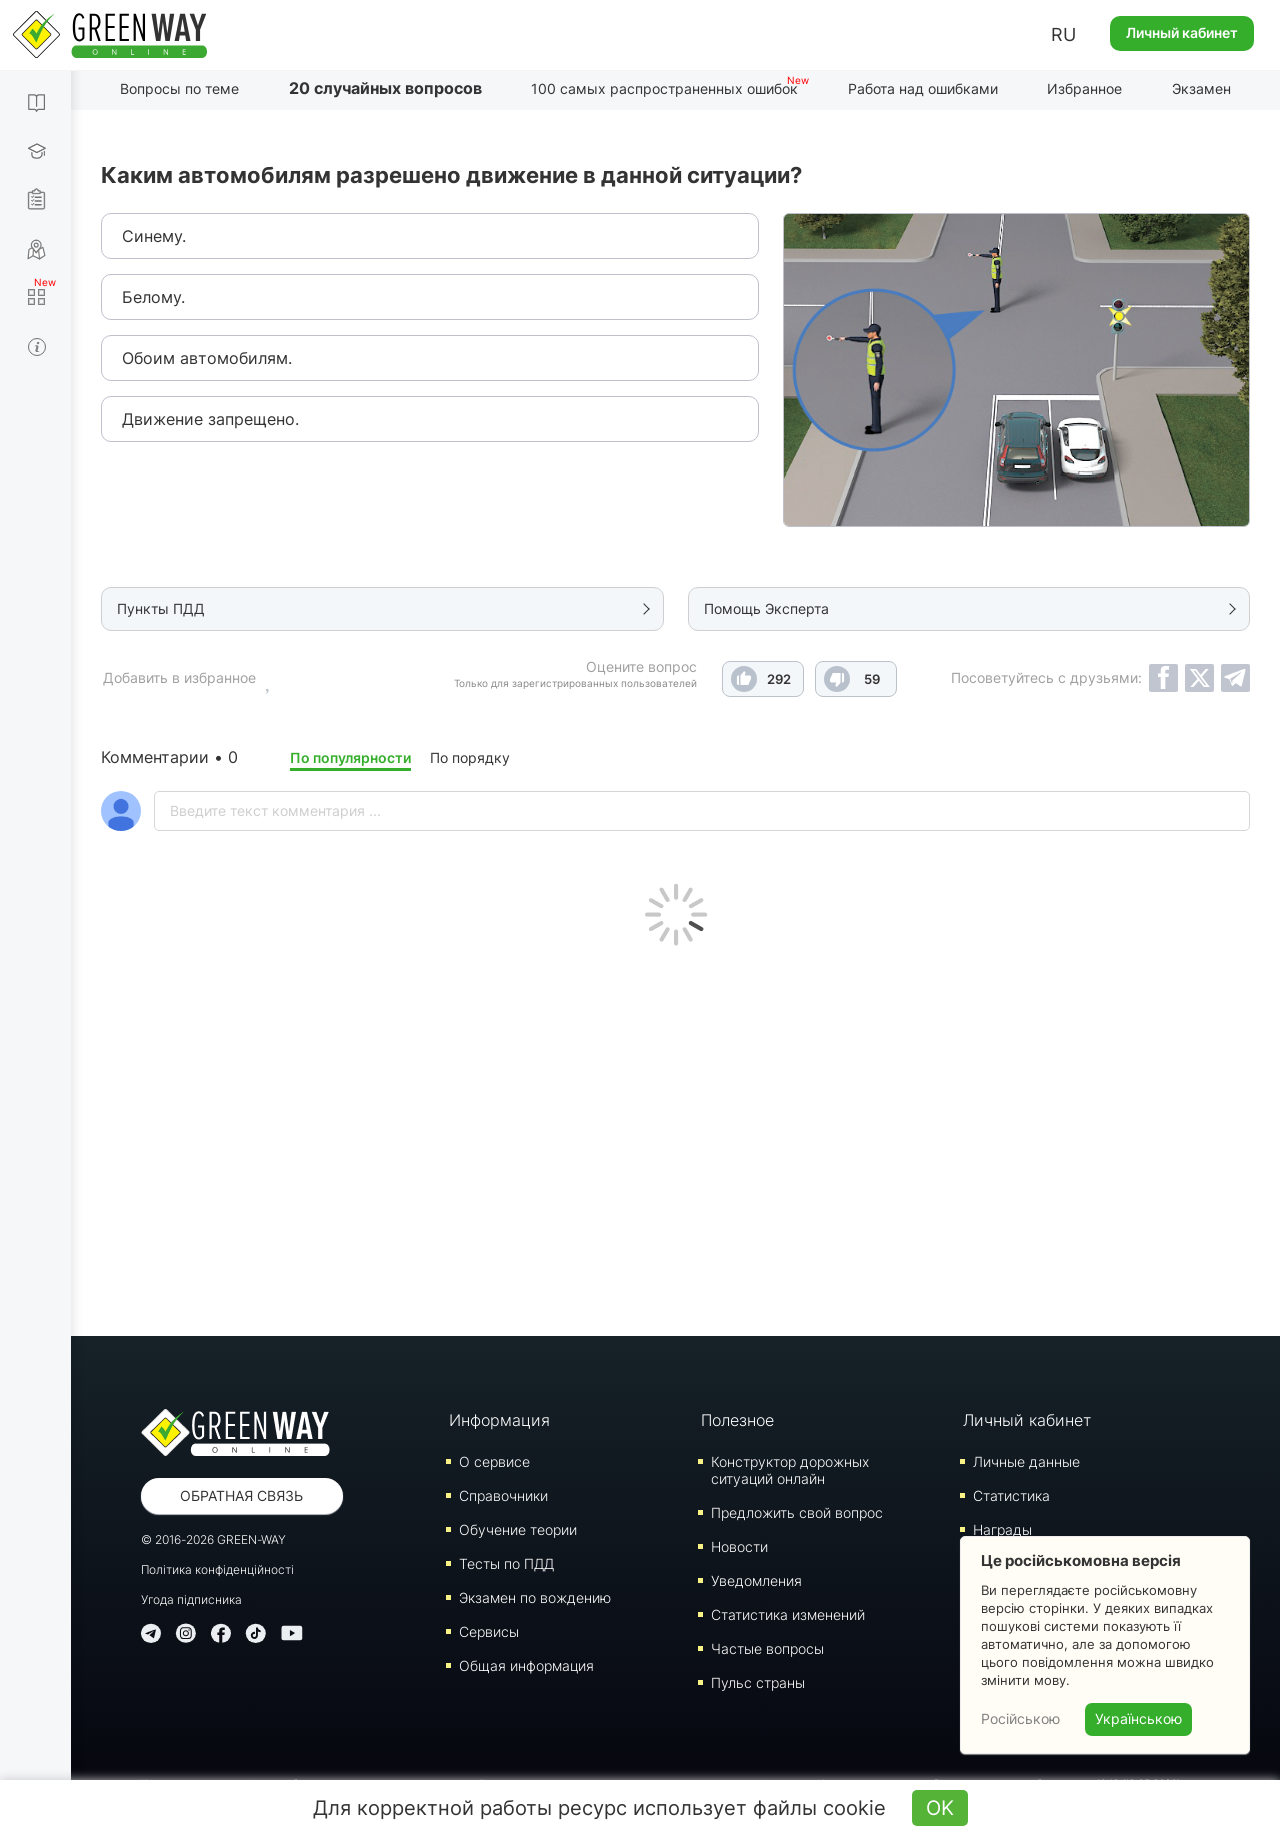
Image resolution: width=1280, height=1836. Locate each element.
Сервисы (489, 1631)
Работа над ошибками (923, 88)
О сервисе (494, 1461)
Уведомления (756, 1580)
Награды (1002, 1529)
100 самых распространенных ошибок (664, 88)
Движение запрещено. (210, 419)
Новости (739, 1546)
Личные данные (1026, 1461)
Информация (499, 1420)
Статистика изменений (788, 1614)
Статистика (1011, 1495)
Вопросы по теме (179, 88)
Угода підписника (191, 1599)
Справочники (503, 1495)
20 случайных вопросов (385, 88)
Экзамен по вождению (535, 1597)
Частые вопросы (767, 1648)
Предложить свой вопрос (797, 1512)
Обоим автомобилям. (207, 358)
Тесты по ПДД (506, 1563)
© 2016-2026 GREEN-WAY (213, 1539)
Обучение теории (518, 1529)
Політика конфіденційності (217, 1569)
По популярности (350, 757)
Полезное (737, 1420)
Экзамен (1201, 88)
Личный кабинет (1182, 32)
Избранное (1084, 88)
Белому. (153, 297)
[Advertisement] (675, 1136)
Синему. (154, 236)
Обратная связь (241, 1495)
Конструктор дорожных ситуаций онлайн (790, 1470)
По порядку (470, 757)
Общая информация (526, 1665)
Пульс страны (758, 1682)
